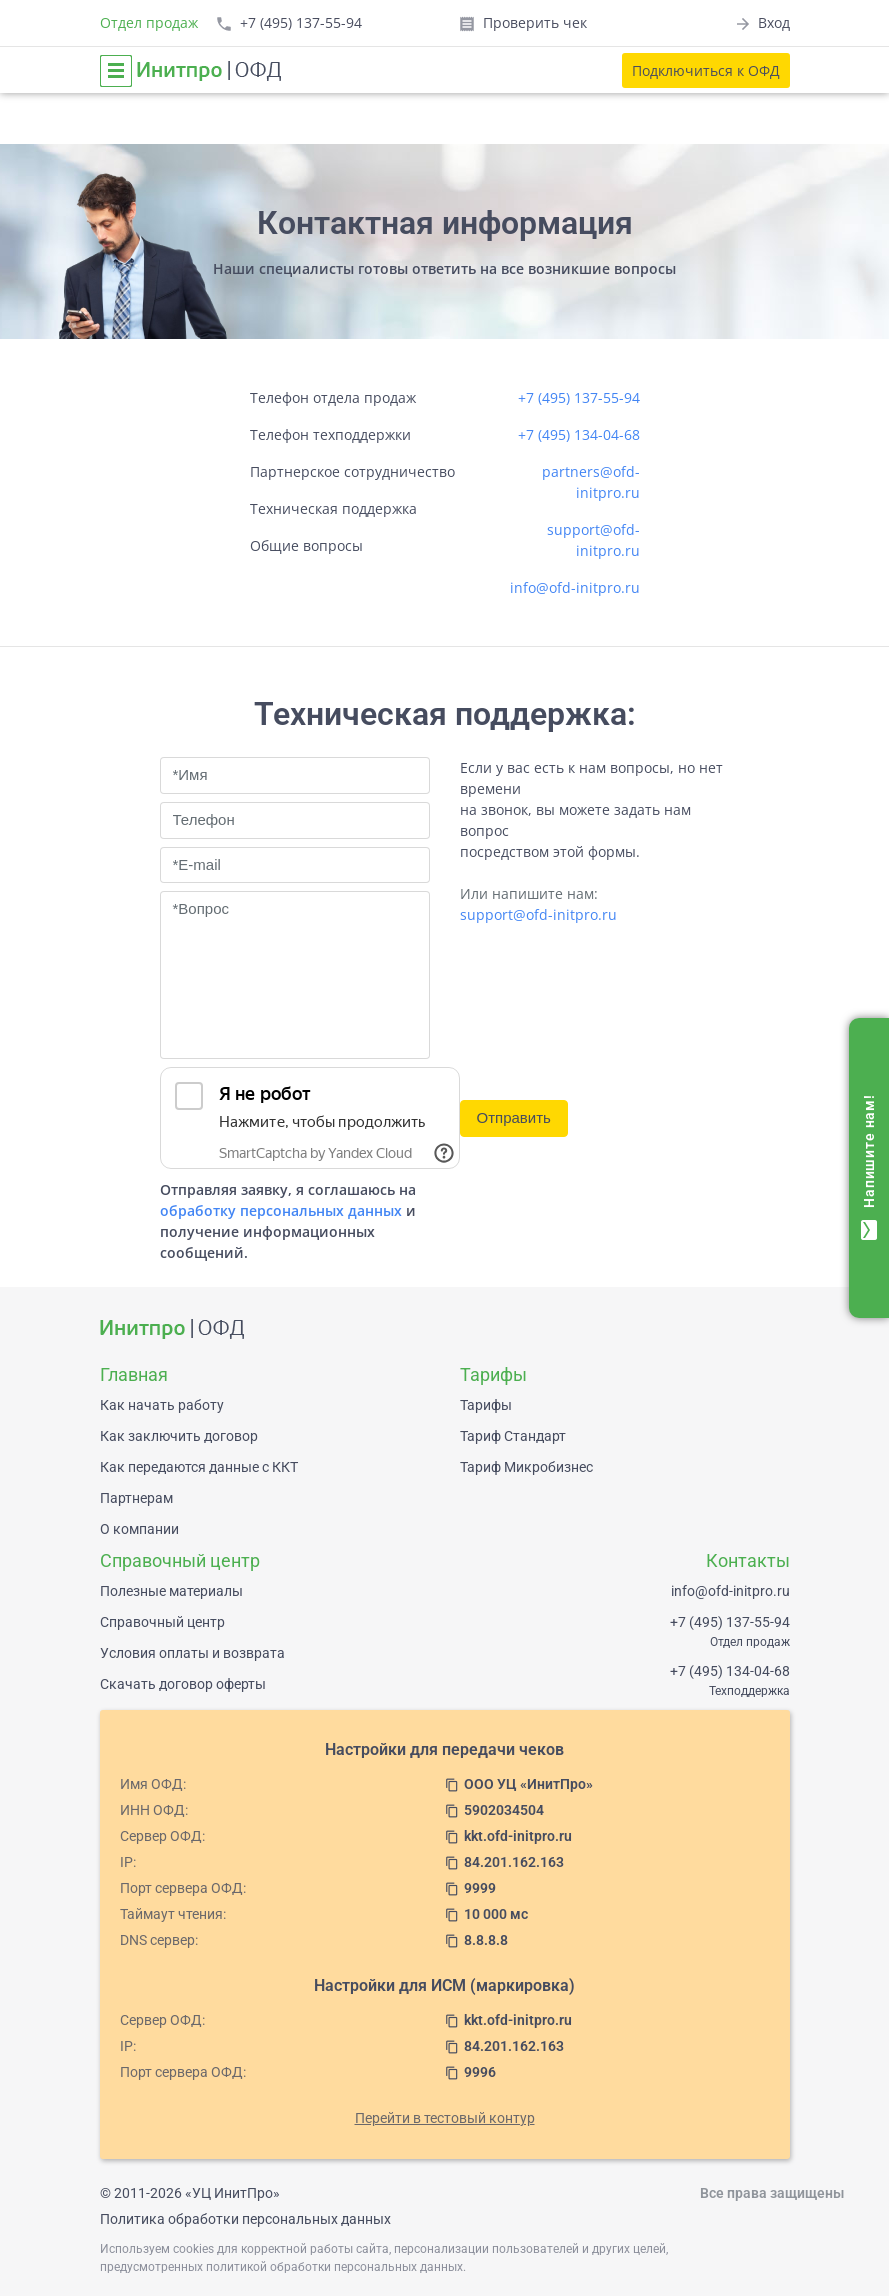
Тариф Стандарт (513, 1436)
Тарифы (486, 1405)
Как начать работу (162, 1405)
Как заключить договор (179, 1436)
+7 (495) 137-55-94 (579, 397)
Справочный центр (162, 1622)
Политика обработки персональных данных (245, 2219)
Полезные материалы (171, 1591)
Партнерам (136, 1498)
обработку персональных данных (281, 1210)
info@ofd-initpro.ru (575, 587)
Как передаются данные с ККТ (199, 1467)
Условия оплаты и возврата (192, 1653)
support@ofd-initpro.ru (538, 914)
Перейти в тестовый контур (445, 2118)
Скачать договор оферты (183, 1684)
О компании (139, 1529)
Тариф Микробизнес (526, 1467)
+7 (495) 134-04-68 (579, 434)
